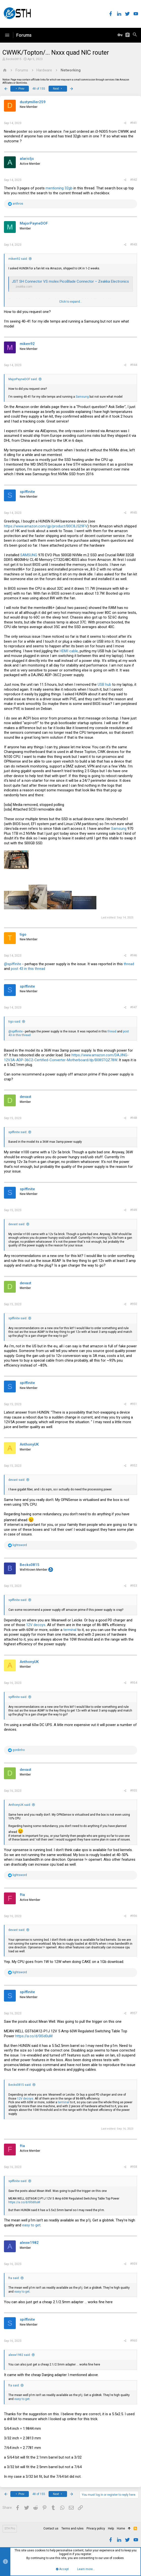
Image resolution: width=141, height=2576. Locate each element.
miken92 (27, 344)
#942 (133, 179)
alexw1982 (29, 2242)
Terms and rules (72, 2528)
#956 (133, 1916)
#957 (133, 2013)
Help (111, 2528)
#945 (133, 512)
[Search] (135, 35)
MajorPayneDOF (34, 223)
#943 (133, 244)
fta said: (13, 2278)
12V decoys (35, 1625)
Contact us (50, 2528)
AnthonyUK (29, 1444)
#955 (133, 1790)
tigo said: (14, 1021)
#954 (133, 1682)
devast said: (16, 1224)
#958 (133, 2166)
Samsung (82, 396)
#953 (133, 1585)
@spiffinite (12, 964)
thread (129, 964)
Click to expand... (70, 301)
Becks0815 (13, 59)
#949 (133, 1210)
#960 (133, 2340)
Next (58, 88)
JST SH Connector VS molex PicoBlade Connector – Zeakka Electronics (70, 281)
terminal (69, 1630)
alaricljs (27, 158)
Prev (19, 88)
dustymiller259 (33, 102)
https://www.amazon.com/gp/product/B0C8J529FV (46, 526)
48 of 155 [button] (38, 88)
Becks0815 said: (19, 2085)
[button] (7, 35)
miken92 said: (18, 259)
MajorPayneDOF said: (22, 379)
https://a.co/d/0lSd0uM (34, 2036)
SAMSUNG (28, 555)
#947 (133, 1007)
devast (25, 1096)
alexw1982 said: (19, 2355)
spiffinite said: (17, 1132)
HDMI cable (69, 651)
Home (121, 2528)
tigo (23, 934)
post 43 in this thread (28, 968)
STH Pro (9, 2528)
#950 (133, 1304)
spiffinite (27, 491)
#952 (133, 1465)
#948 (133, 1118)
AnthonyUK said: (19, 1805)
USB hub (104, 684)
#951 (133, 1404)
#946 (133, 955)
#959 (133, 2264)
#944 (133, 365)
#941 (133, 123)
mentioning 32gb (59, 188)
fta (22, 1894)
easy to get (31, 2225)
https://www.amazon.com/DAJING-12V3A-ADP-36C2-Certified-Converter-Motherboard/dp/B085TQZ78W (66, 1057)
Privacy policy (96, 2528)
